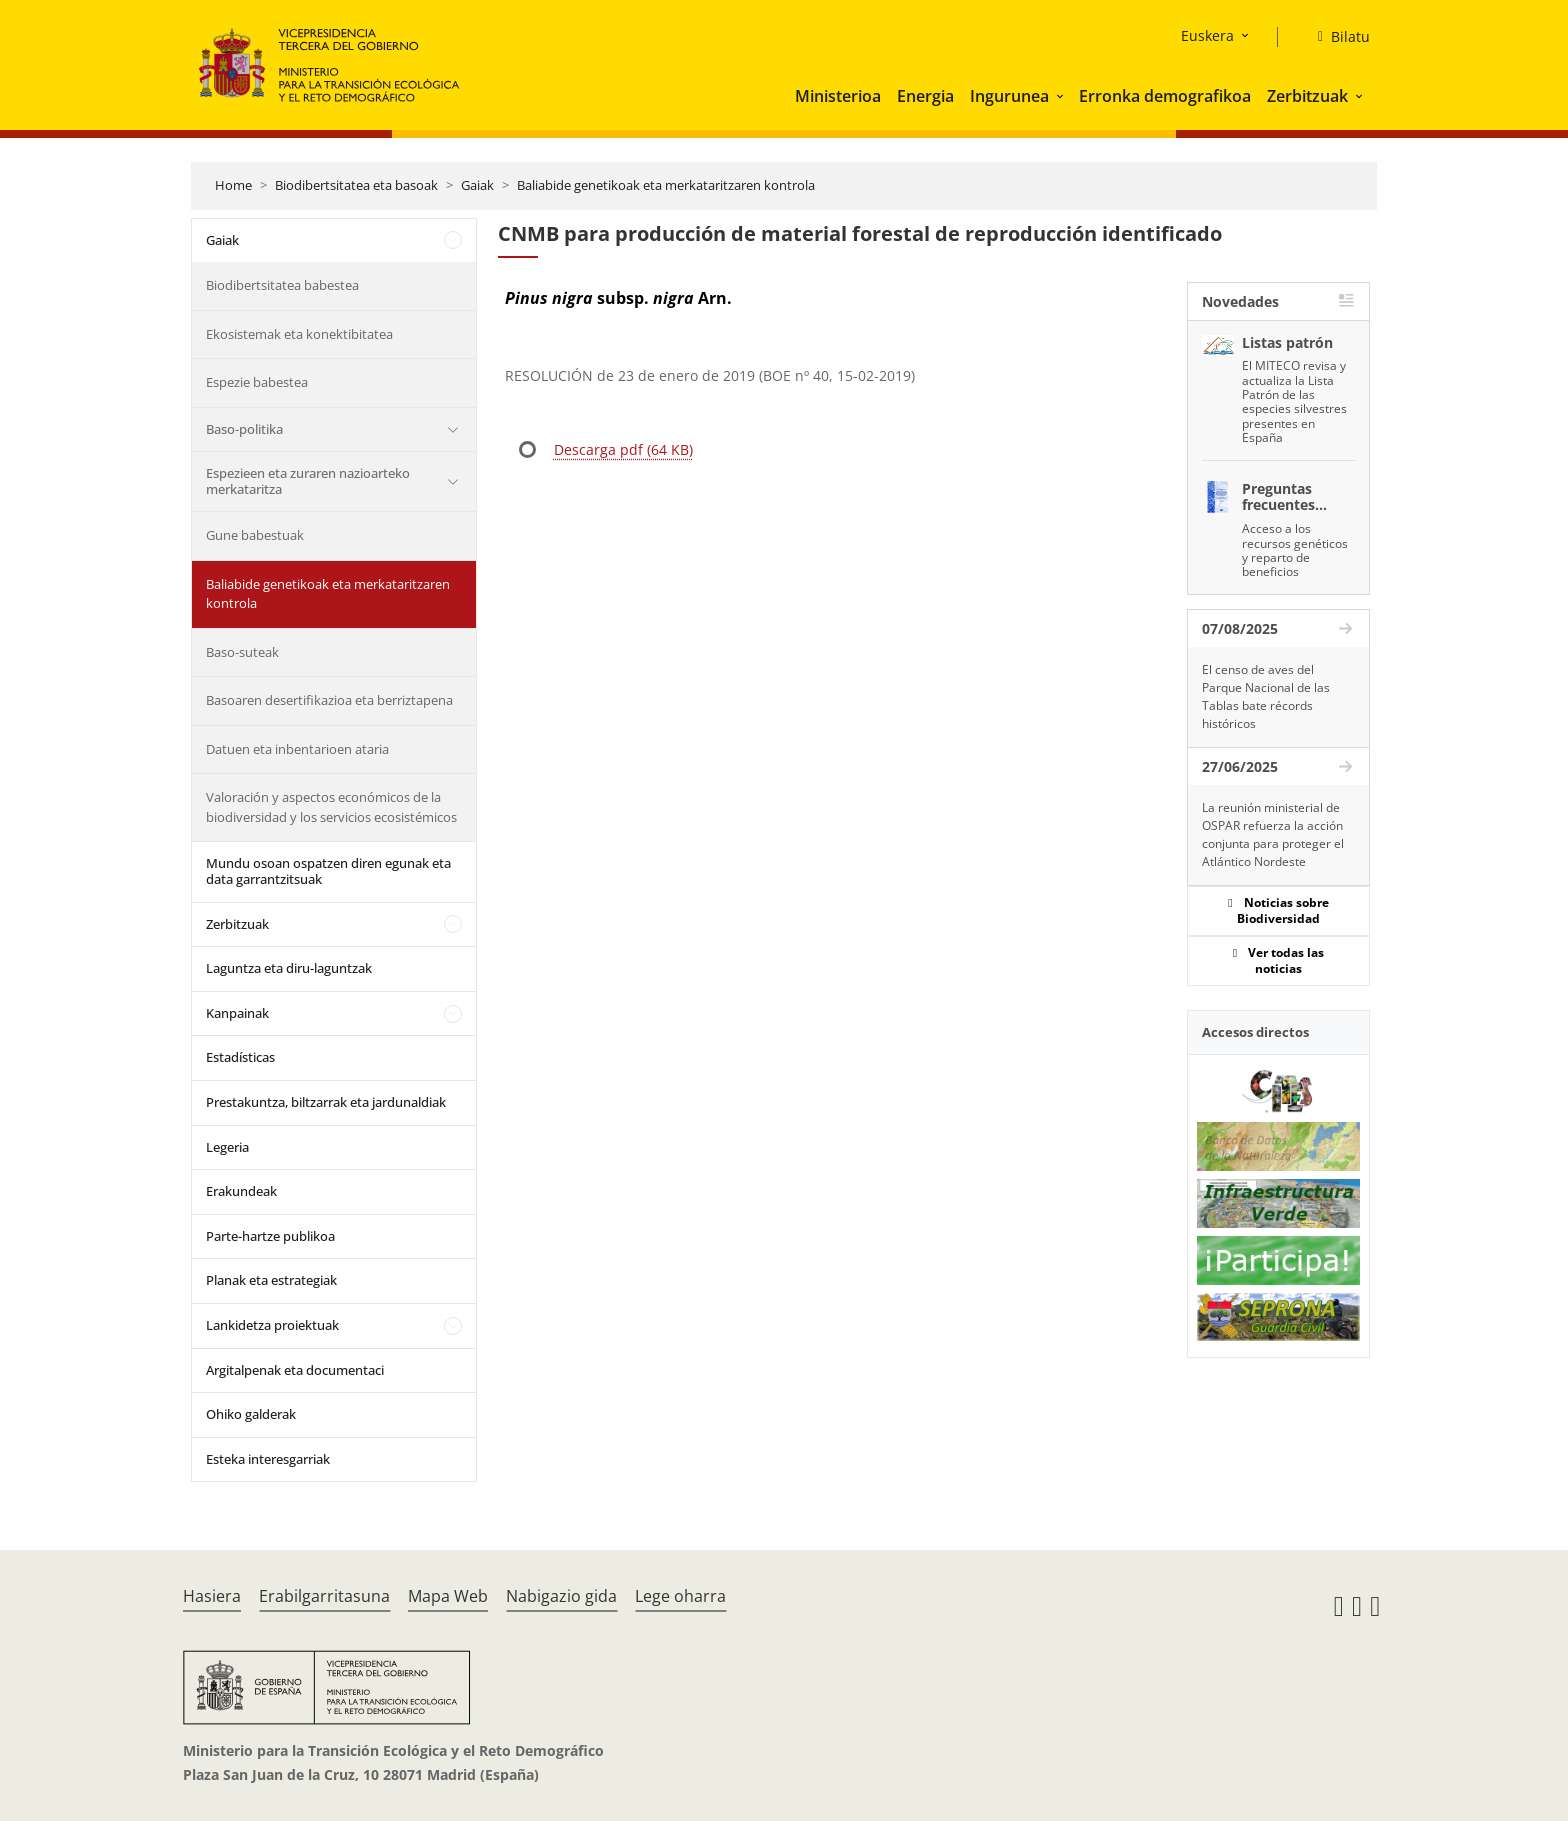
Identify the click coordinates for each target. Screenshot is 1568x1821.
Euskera (1207, 35)
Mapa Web (448, 1596)
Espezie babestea (257, 382)
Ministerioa (838, 96)
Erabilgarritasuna (324, 1596)
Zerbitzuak (1307, 96)
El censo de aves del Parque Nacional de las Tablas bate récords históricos (1266, 696)
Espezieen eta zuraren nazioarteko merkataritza (308, 481)
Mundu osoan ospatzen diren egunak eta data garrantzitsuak (328, 871)
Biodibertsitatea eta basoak (356, 185)
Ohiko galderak (251, 1414)
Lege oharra (680, 1596)
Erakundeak (241, 1191)
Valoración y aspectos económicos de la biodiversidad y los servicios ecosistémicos (331, 807)
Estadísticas (240, 1057)
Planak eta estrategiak (271, 1280)
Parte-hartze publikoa (270, 1236)
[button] (1062, 96)
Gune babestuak (255, 535)
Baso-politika (244, 429)
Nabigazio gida (561, 1596)
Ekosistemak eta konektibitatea (299, 334)
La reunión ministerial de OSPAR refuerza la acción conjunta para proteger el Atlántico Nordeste (1273, 834)
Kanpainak (237, 1013)
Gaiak (477, 185)
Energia (925, 96)
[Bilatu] (1336, 37)
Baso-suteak (242, 652)
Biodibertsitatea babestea (282, 285)
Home (233, 185)
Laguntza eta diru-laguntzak (289, 968)
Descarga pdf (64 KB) (623, 449)
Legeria (227, 1147)
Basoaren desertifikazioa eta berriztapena (329, 700)
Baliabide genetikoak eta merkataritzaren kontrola (666, 185)
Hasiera (212, 1596)
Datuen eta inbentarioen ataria (297, 749)
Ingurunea (1009, 96)
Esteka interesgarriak (268, 1459)
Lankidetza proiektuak (272, 1325)
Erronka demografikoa (1165, 96)
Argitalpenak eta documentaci (295, 1370)
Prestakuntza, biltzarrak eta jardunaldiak (326, 1102)
